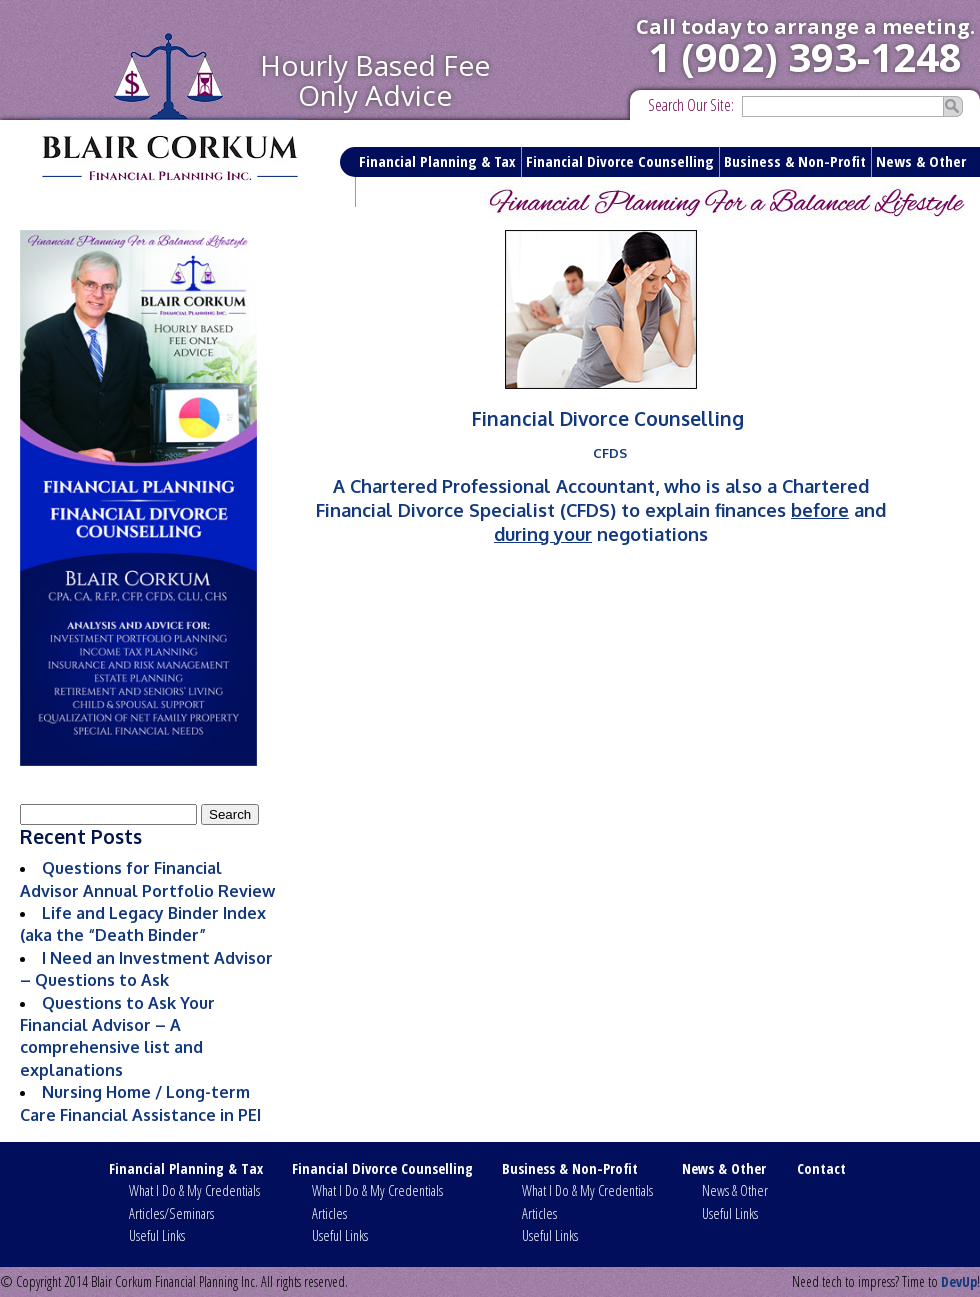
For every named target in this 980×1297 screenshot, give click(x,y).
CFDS (610, 452)
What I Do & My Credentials (194, 1190)
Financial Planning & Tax (437, 161)
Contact (385, 191)
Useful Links (157, 1235)
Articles (329, 1213)
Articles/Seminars (171, 1213)
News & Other (921, 161)
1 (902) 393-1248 (805, 56)
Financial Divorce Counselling (620, 161)
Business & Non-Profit (795, 161)
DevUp (959, 1281)
